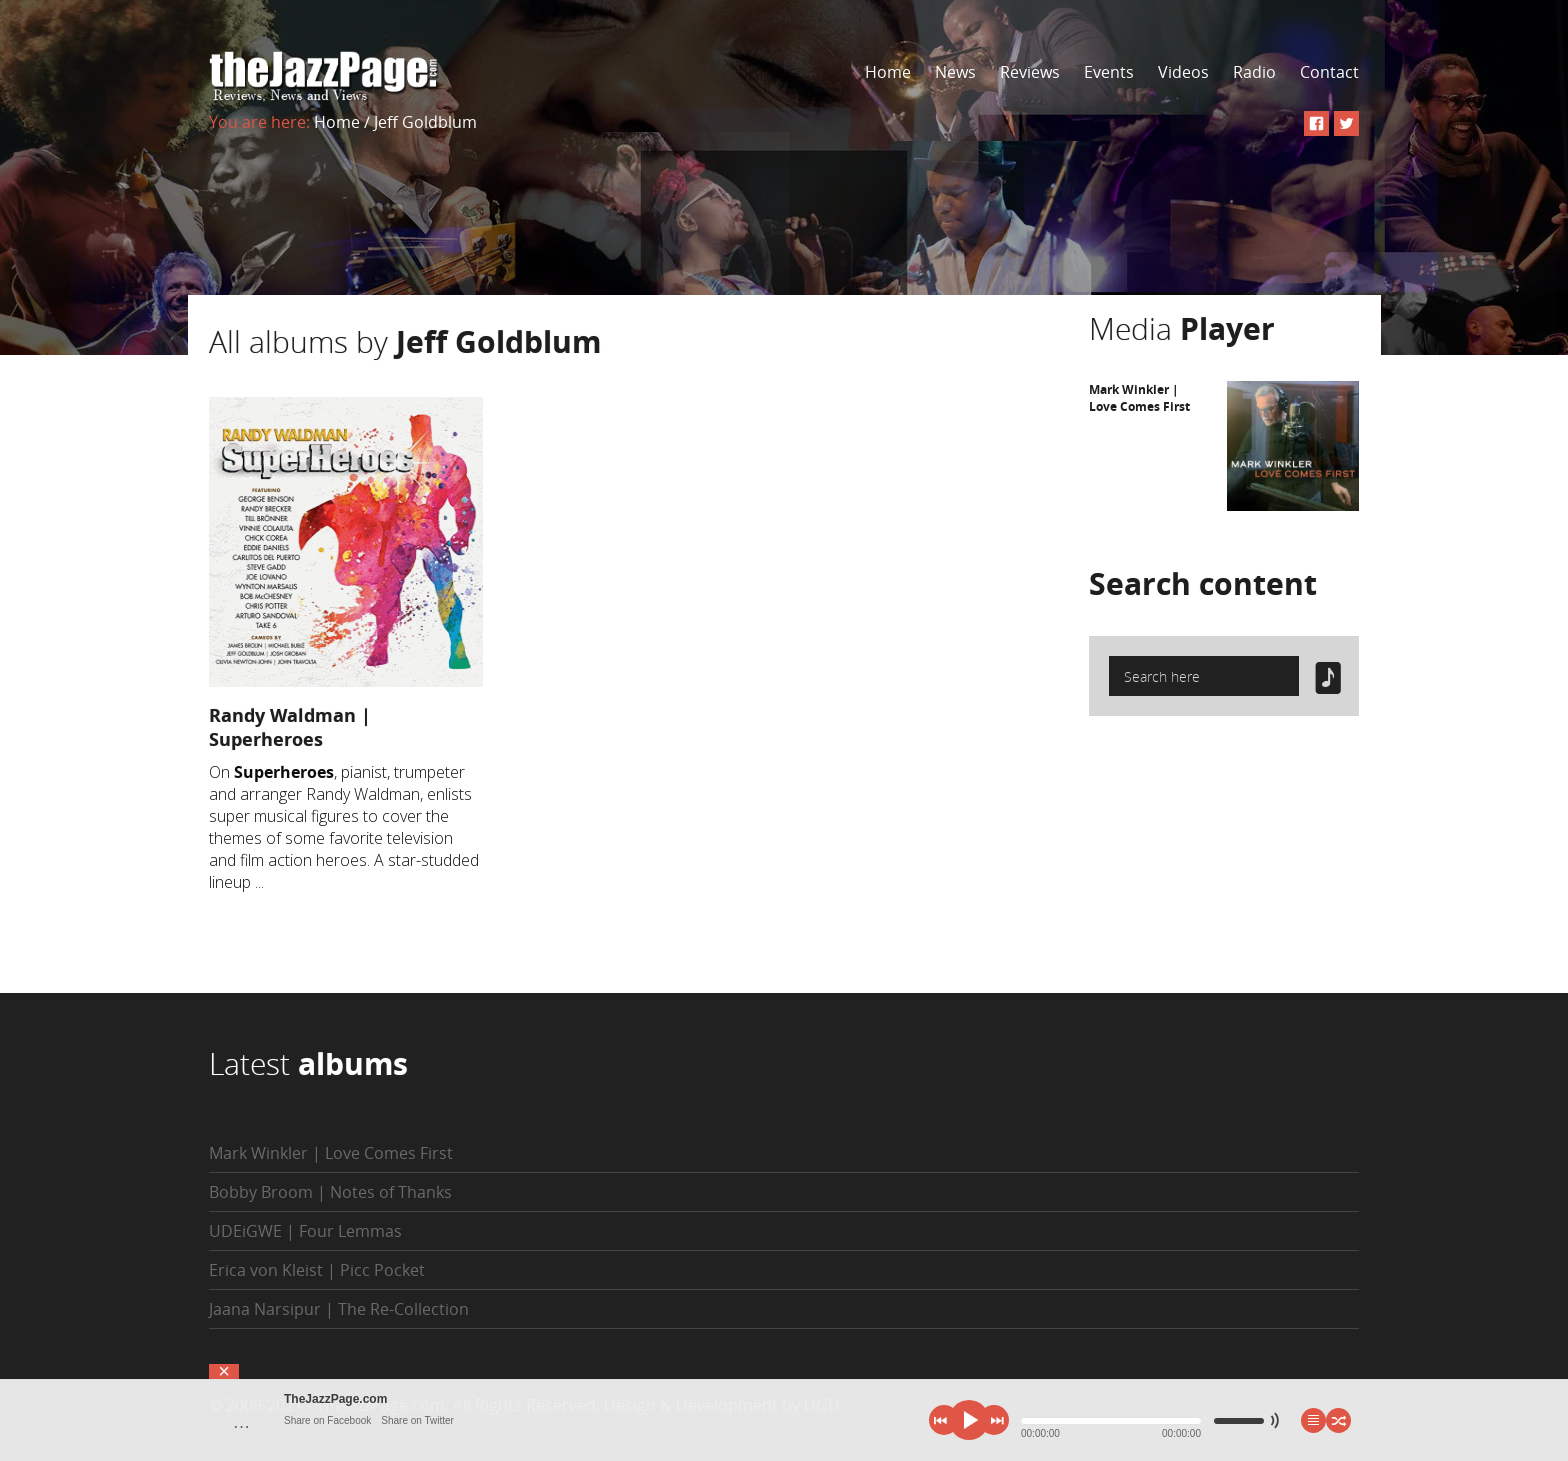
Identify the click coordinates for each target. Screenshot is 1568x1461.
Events (1109, 72)
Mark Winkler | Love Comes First (1139, 398)
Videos (1183, 72)
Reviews (1030, 72)
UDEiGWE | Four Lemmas (305, 1231)
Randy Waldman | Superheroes (290, 727)
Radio (1254, 72)
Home (888, 72)
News (955, 72)
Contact (1329, 72)
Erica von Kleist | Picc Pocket (317, 1270)
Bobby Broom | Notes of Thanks (330, 1192)
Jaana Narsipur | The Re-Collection (339, 1309)
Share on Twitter (417, 1420)
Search (1203, 583)
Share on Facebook (327, 1420)
